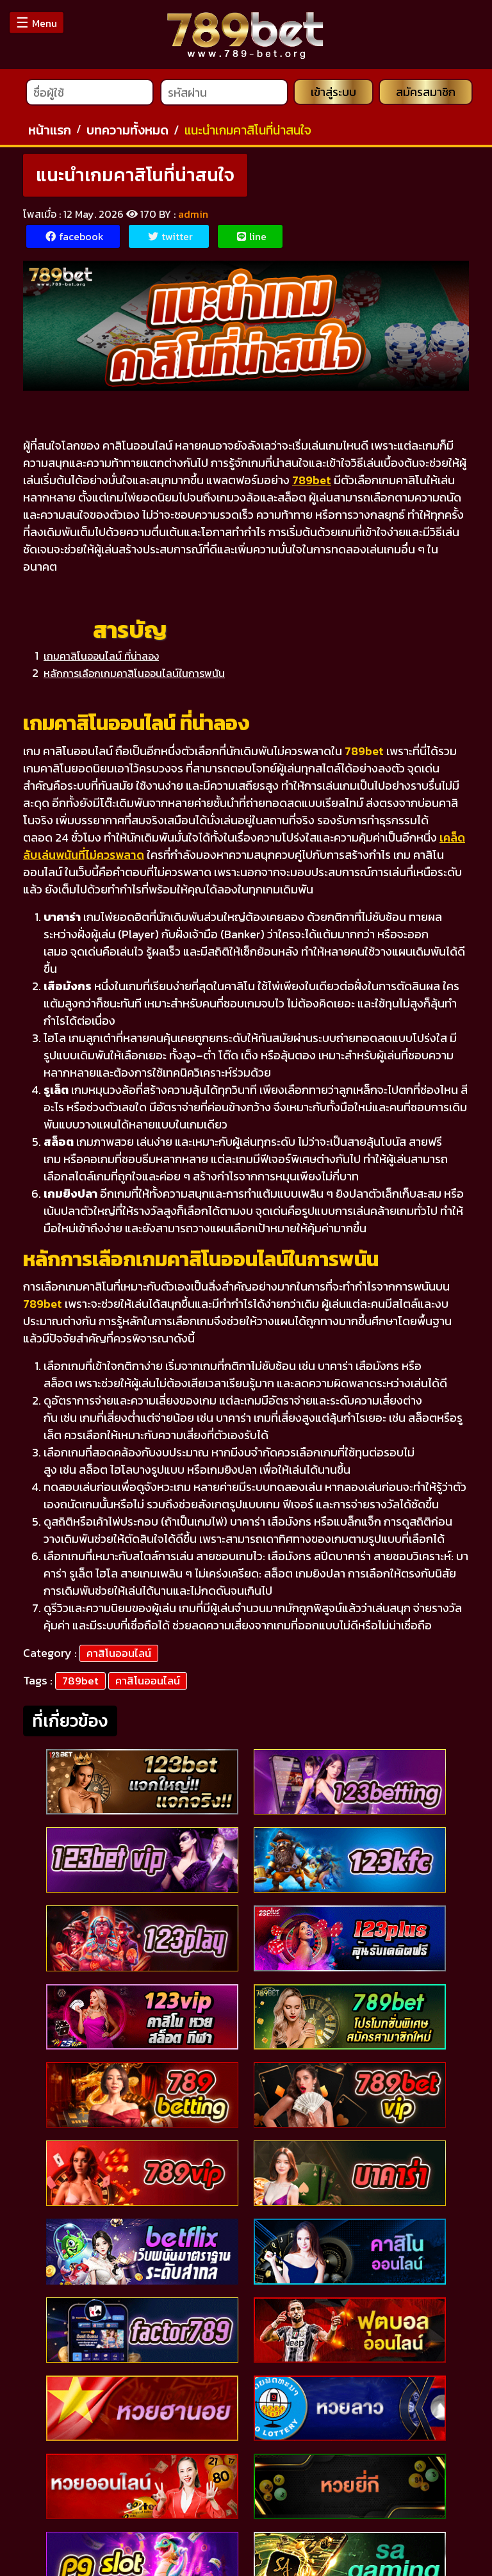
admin (193, 217)
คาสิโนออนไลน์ (118, 1656)
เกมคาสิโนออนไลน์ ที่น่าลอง (101, 659)
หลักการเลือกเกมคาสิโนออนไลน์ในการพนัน (134, 676)
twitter (170, 239)
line (251, 239)
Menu (36, 23)
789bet (80, 1683)
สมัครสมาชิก (427, 95)
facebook (74, 239)
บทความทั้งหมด (127, 133)
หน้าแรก (49, 133)
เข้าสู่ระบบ (333, 95)
